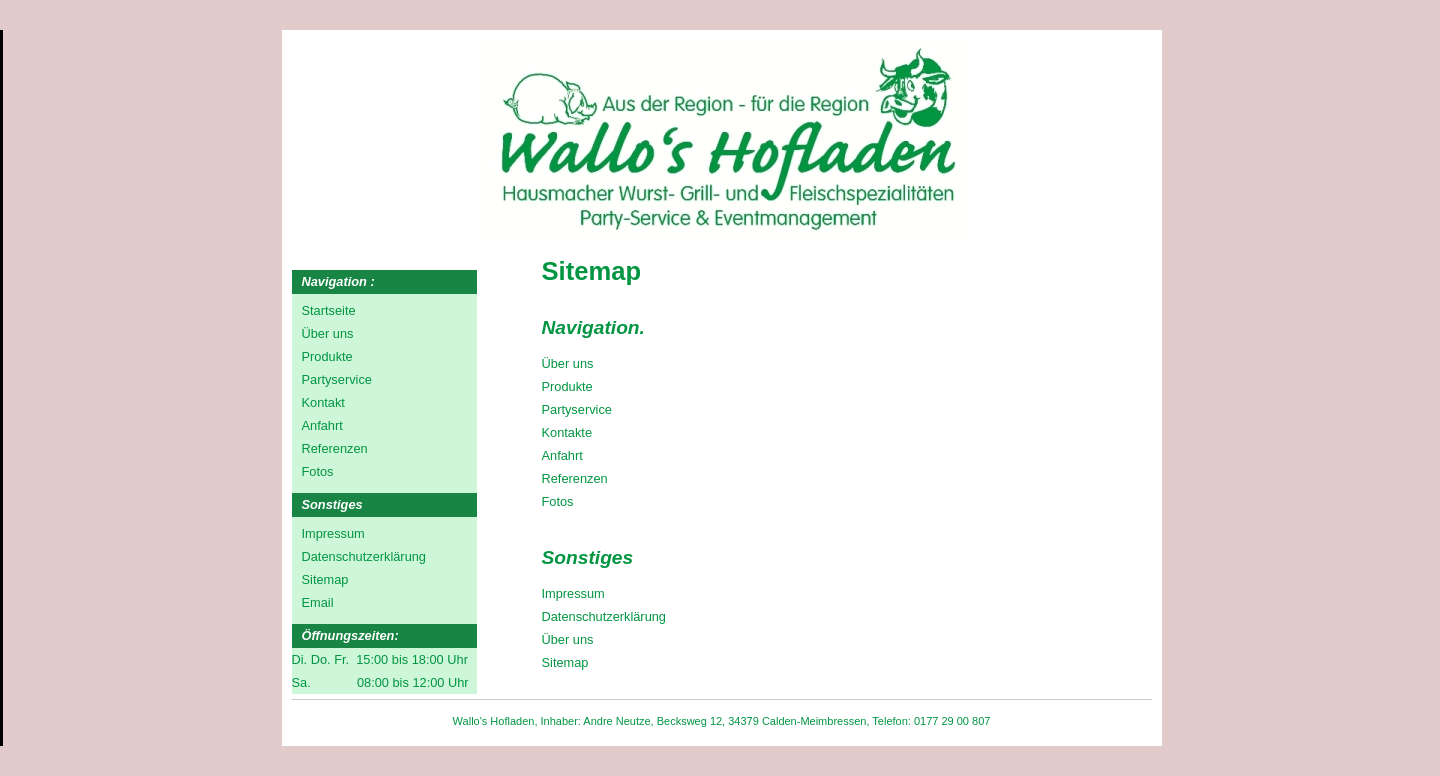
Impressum (573, 593)
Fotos (558, 501)
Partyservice (577, 409)
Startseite (329, 310)
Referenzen (575, 478)
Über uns (568, 363)
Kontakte (567, 432)
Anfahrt (562, 455)
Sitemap (565, 662)
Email (318, 602)
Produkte (567, 386)
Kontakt (323, 402)
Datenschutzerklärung (604, 616)
